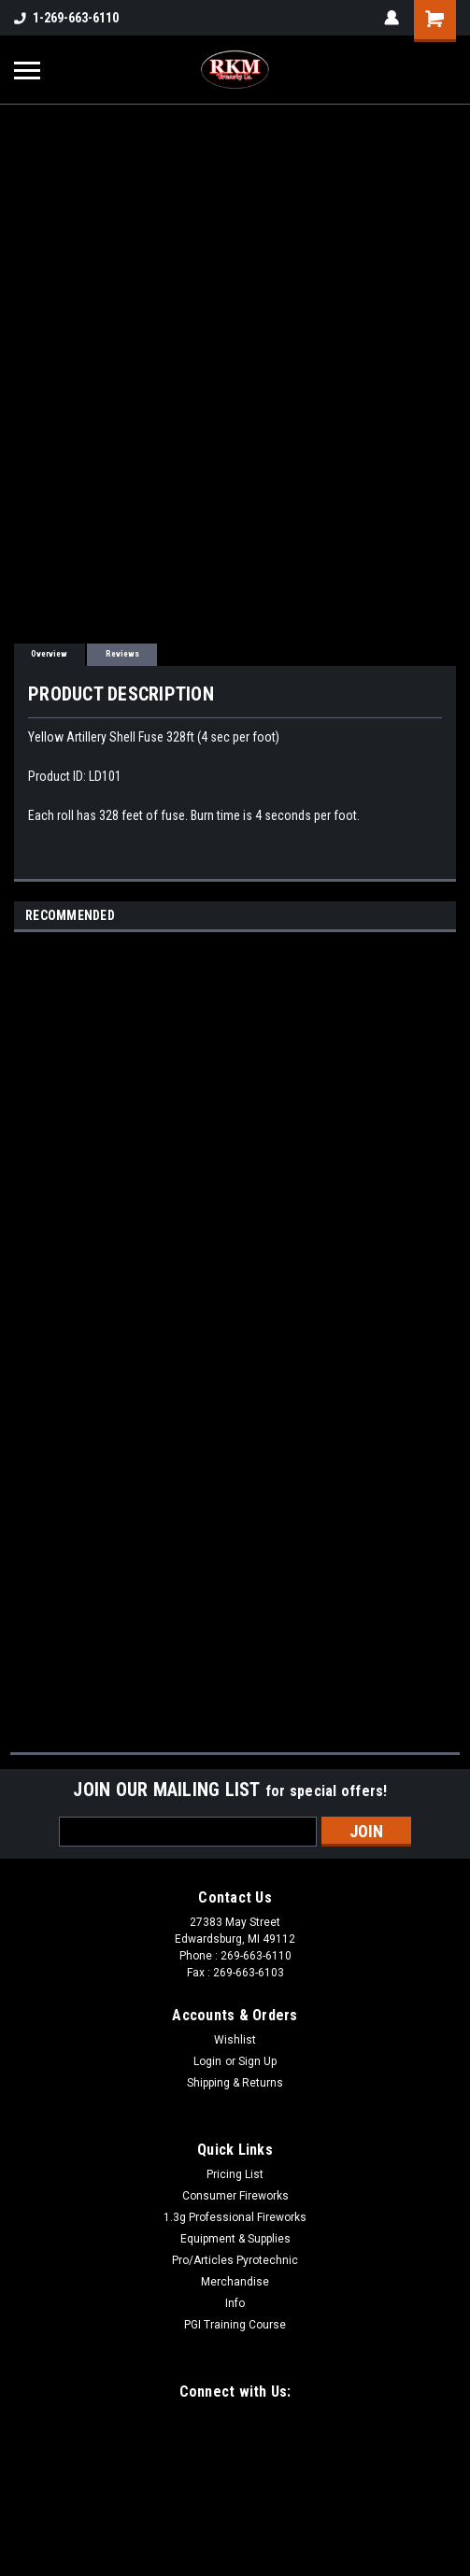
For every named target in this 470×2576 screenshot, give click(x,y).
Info (235, 2303)
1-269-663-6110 (66, 17)
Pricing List (235, 2174)
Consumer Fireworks (235, 2195)
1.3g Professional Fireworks (235, 2217)
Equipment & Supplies (235, 2238)
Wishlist (235, 2039)
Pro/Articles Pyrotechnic (235, 2260)
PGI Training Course (235, 2324)
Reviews (122, 653)
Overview (49, 653)
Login (207, 2061)
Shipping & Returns (235, 2082)
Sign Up (257, 2061)
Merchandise (235, 2281)
